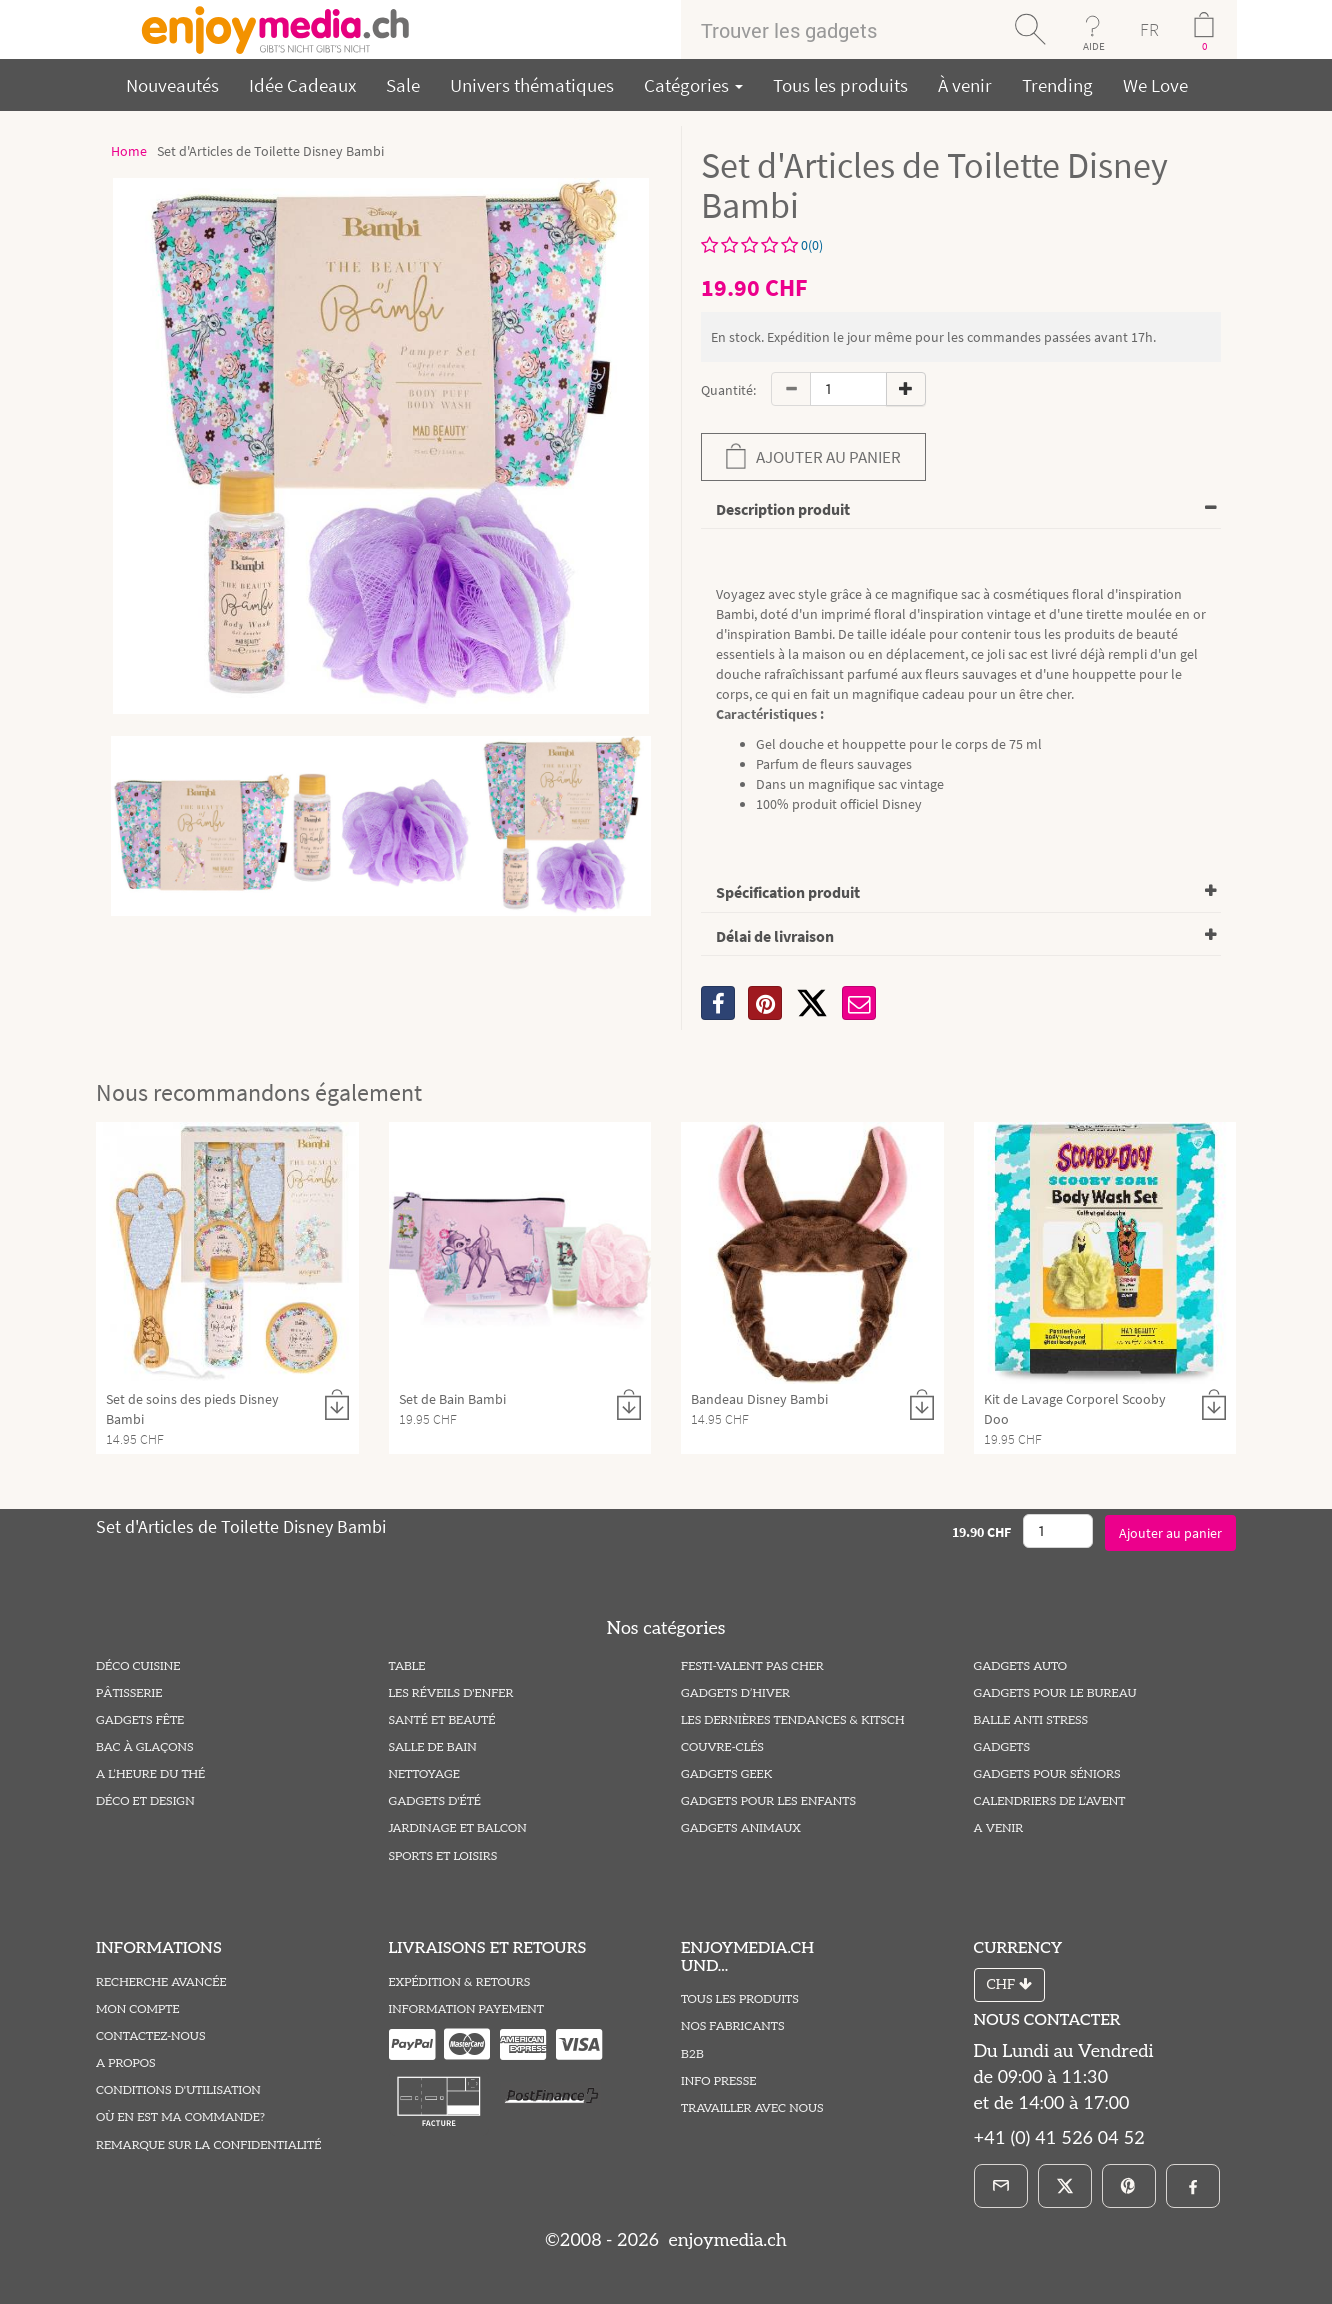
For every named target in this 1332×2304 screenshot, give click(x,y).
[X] (812, 1003)
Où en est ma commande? (180, 2117)
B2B (692, 2054)
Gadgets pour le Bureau (1055, 1693)
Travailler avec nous (752, 2108)
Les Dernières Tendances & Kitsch (793, 1720)
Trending (1057, 85)
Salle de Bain (433, 1747)
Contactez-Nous (151, 2036)
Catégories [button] (693, 85)
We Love (1155, 85)
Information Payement (466, 2009)
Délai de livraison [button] (775, 936)
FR (1149, 29)
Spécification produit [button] (788, 892)
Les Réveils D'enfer (451, 1693)
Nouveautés (172, 85)
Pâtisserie (129, 1693)
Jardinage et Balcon (458, 1828)
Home (129, 151)
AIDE (1094, 46)
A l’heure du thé (150, 1774)
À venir (965, 85)
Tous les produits (840, 85)
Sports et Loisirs (443, 1856)
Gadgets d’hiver (735, 1693)
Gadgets (1002, 1747)
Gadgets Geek (726, 1774)
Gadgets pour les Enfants (768, 1801)
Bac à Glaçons (145, 1747)
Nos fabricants (733, 2026)
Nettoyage (424, 1774)
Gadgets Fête (140, 1720)
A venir (999, 1828)
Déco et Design (145, 1801)
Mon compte (138, 2009)
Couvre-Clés (722, 1747)
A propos (126, 2063)
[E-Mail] (1001, 2186)
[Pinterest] (1129, 2186)
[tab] (961, 510)
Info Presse (718, 2081)
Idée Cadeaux (302, 85)
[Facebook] (1193, 2186)
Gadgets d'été (435, 1801)
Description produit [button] (783, 509)
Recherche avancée (161, 1982)
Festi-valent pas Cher (752, 1666)
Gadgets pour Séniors (1047, 1774)
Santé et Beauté (442, 1720)
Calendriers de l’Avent (1050, 1801)
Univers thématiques (532, 85)
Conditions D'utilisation (178, 2090)
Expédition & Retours (460, 1982)
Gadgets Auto (1020, 1666)
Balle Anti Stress (1031, 1720)
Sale (403, 85)
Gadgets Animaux (741, 1828)
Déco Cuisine (138, 1666)
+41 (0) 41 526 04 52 (1059, 2138)
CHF (1009, 1984)
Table (407, 1666)
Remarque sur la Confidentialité (208, 2145)
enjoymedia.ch (725, 2240)
